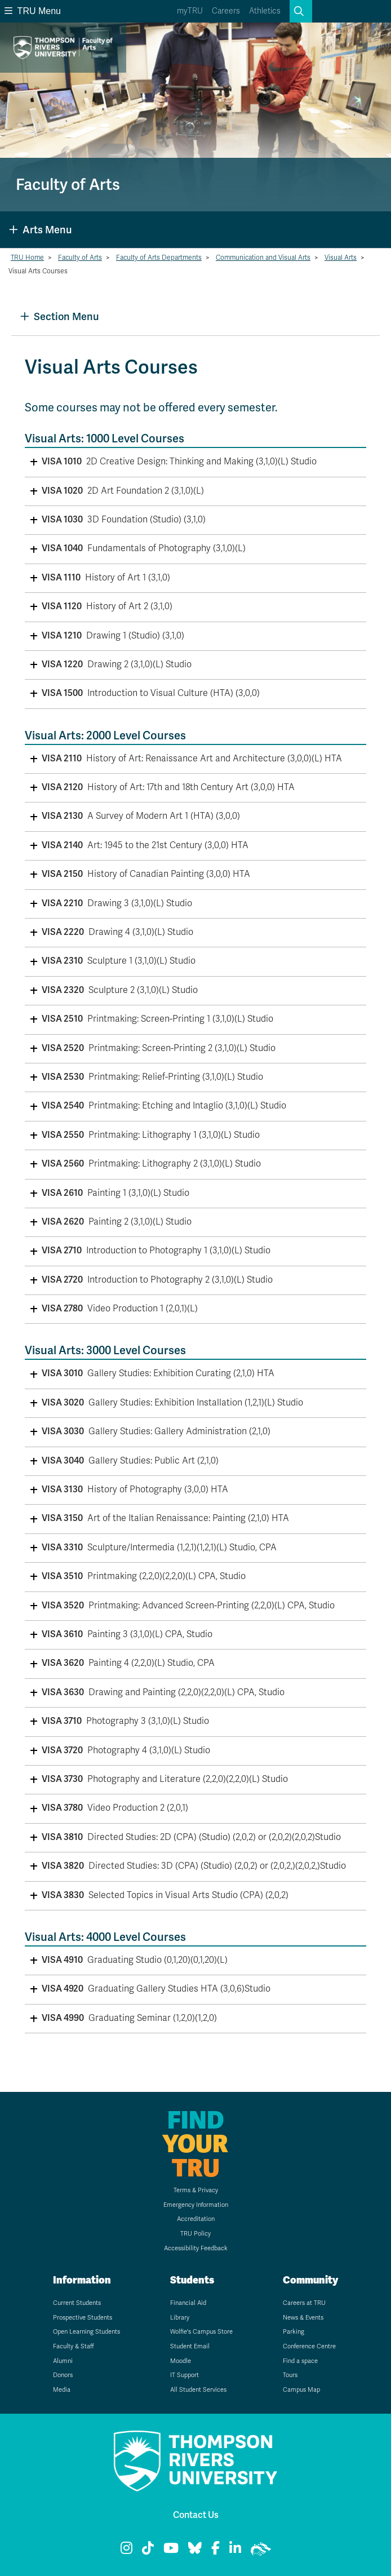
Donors (63, 2375)
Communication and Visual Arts (263, 257)
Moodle (180, 2361)
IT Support (184, 2375)
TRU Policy (195, 2233)
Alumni (63, 2361)
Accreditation (196, 2219)
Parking (293, 2331)
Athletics (265, 11)
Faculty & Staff (73, 2346)
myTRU (190, 11)
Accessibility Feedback (196, 2248)
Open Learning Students (86, 2331)
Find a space (300, 2361)
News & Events (303, 2317)
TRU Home (27, 257)
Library (179, 2317)
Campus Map (301, 2389)
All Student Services (198, 2389)
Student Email (190, 2346)
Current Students (77, 2303)
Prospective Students (82, 2317)
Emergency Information (195, 2205)
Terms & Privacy (196, 2190)
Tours (290, 2375)
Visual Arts (341, 257)
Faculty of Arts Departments (159, 257)
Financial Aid (188, 2303)
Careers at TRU (304, 2303)
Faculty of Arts (80, 257)
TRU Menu (33, 11)
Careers (226, 11)
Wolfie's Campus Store (201, 2331)
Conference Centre (309, 2346)
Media (61, 2389)
